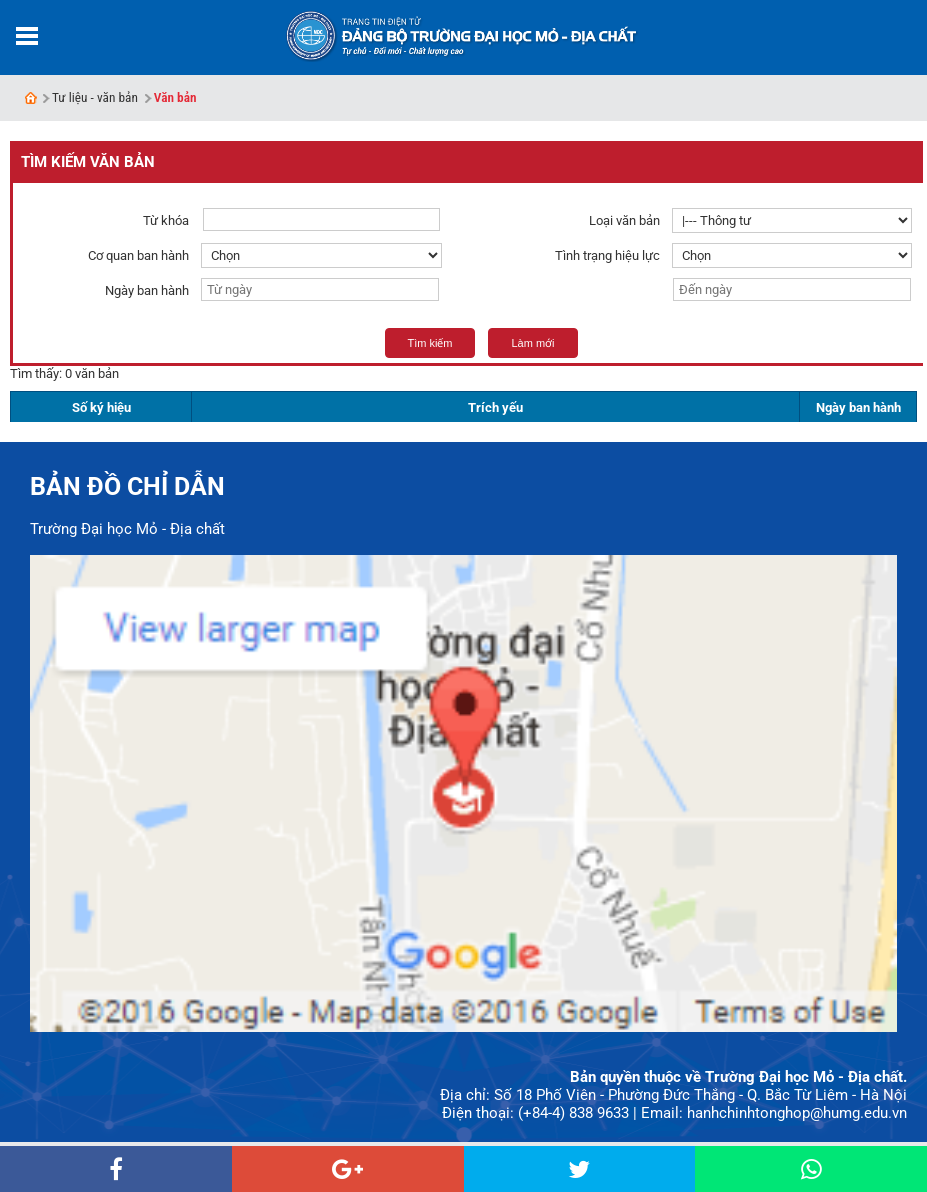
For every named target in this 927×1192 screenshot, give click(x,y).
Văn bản (175, 97)
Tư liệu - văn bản (95, 97)
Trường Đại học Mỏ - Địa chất (127, 529)
